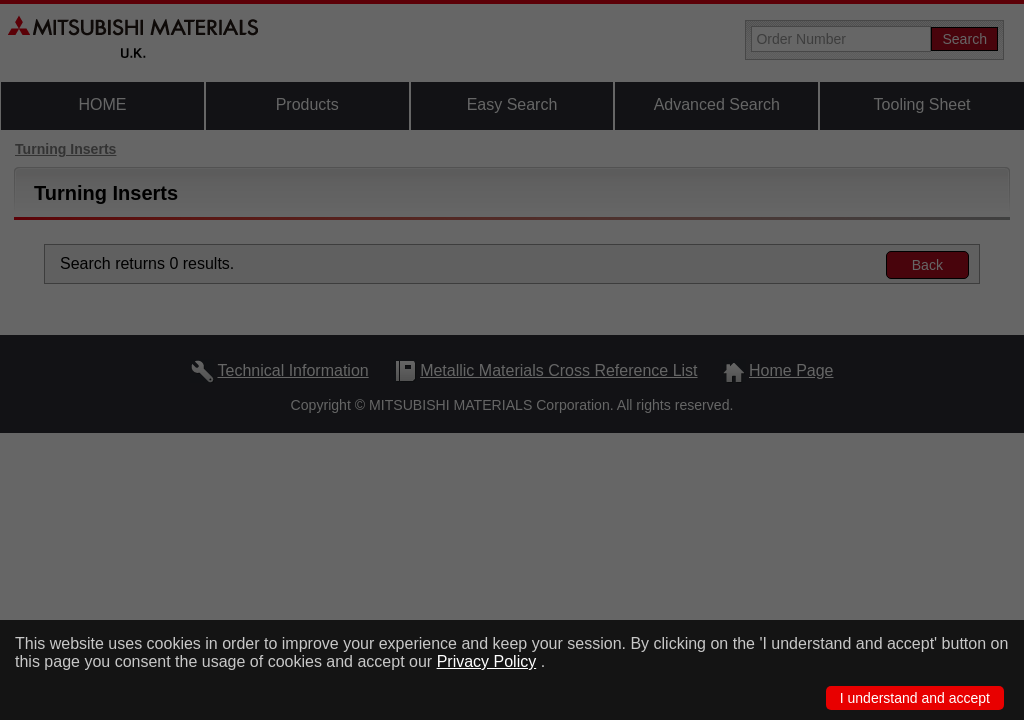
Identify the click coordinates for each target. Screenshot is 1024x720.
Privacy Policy (487, 661)
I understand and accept (915, 698)
